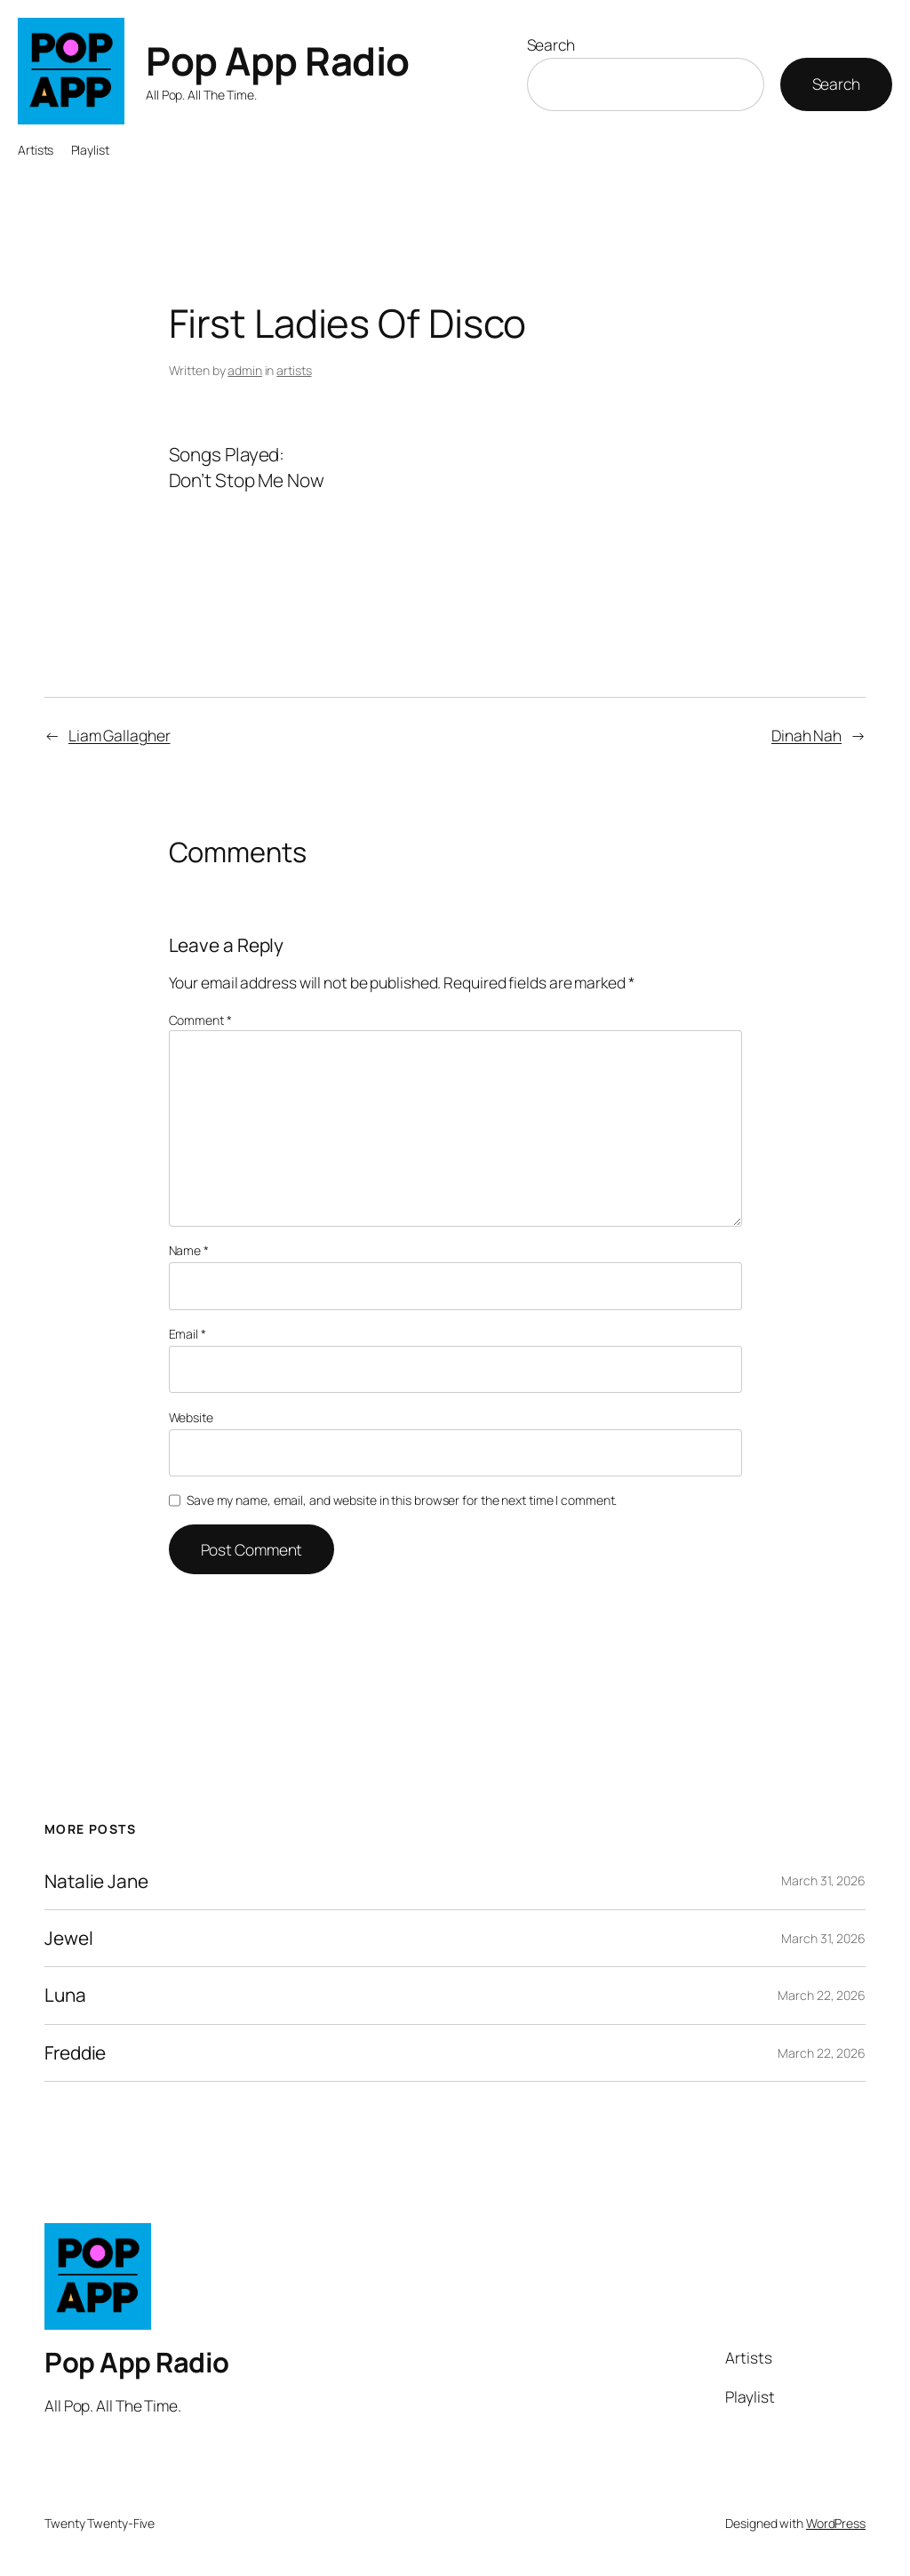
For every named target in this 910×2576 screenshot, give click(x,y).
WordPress (836, 2523)
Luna (65, 1995)
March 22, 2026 (822, 1995)
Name (189, 1250)
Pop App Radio (278, 60)
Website (191, 1417)
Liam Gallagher (119, 735)
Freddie (75, 2053)
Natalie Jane (96, 1881)
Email (187, 1333)
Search (551, 44)
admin (245, 370)
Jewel (68, 1938)
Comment (200, 1020)
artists (293, 370)
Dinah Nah (806, 735)
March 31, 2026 (823, 1880)
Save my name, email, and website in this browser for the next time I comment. (402, 1500)
